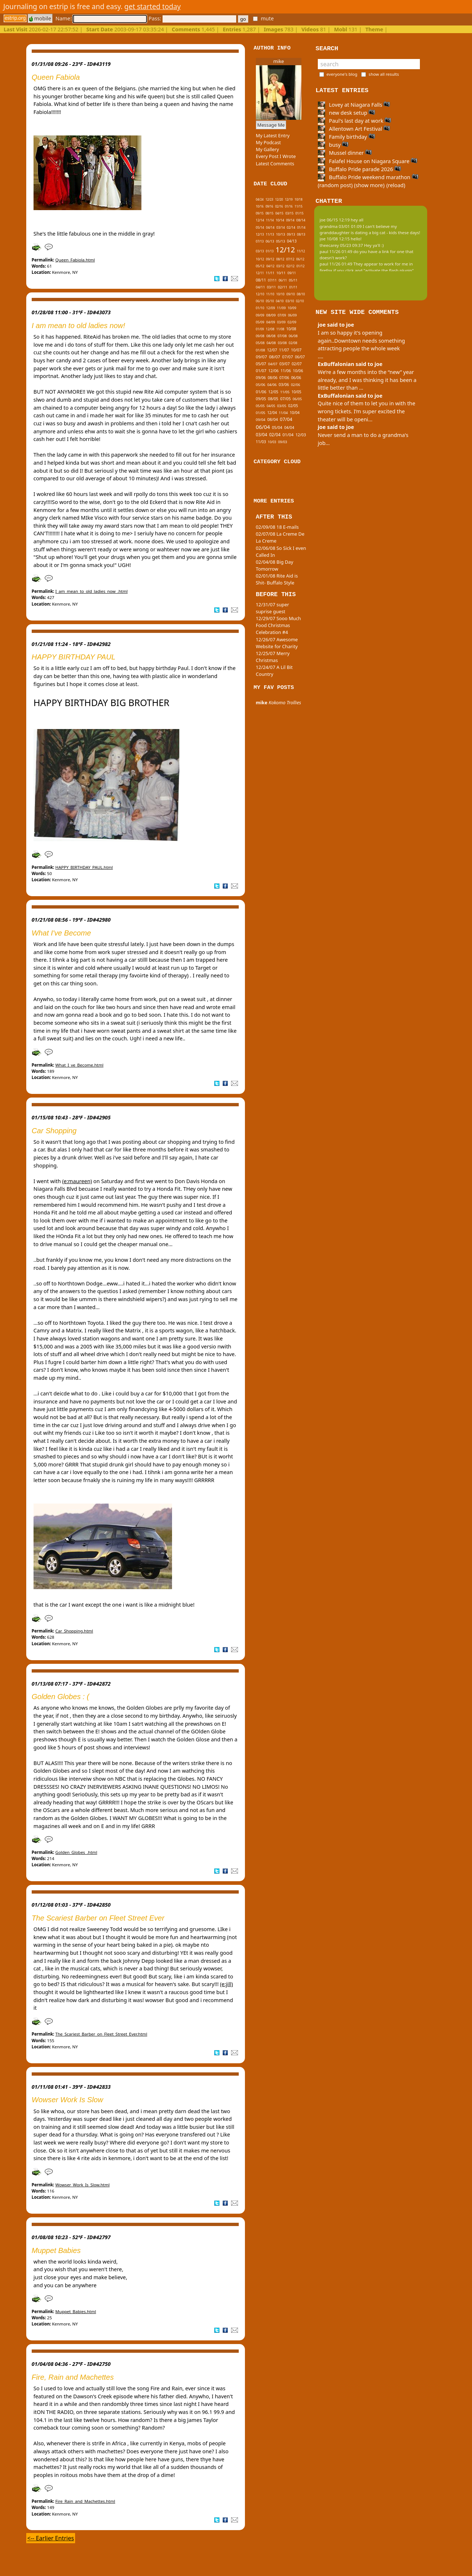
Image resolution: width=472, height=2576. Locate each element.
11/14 (270, 220)
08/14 (300, 220)
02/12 (290, 266)
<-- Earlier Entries (50, 2538)
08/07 (274, 356)
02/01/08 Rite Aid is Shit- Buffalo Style (277, 579)
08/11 (261, 280)
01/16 (289, 206)
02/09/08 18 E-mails (277, 527)
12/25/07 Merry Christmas (273, 656)
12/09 (270, 308)
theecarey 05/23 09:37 (341, 245)
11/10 (270, 294)
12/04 (272, 412)
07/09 (282, 315)
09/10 (290, 294)
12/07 (272, 349)
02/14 (291, 227)
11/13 (270, 234)
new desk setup (346, 112)
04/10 (280, 301)
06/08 (293, 336)
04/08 (271, 342)
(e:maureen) (77, 1181)
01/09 (260, 329)
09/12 (270, 259)
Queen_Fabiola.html (75, 260)
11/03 (261, 441)
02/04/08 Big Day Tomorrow (274, 565)
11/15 (298, 206)
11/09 (281, 308)
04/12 (270, 266)
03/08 (282, 342)
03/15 (289, 213)
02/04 (274, 434)
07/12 (290, 259)
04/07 (273, 364)
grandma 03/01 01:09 (341, 226)
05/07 (261, 363)
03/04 (261, 434)
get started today (152, 6)
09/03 (282, 442)
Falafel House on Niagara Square (367, 161)
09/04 (260, 419)
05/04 (277, 427)
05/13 (280, 241)
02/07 (296, 363)
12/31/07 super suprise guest (272, 608)
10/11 (280, 273)
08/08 (271, 336)
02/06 (295, 384)
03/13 (260, 251)
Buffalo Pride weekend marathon (368, 177)
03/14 (280, 227)
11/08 (280, 329)
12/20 (279, 199)
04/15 (279, 213)
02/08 (293, 342)
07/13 (260, 241)
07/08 (282, 336)
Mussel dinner (345, 152)
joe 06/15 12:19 (335, 219)
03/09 (281, 322)
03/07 (284, 363)
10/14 (280, 220)
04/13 (292, 241)
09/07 (261, 356)
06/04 (263, 426)
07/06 (284, 377)
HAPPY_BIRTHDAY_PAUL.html (84, 867)
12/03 (301, 434)
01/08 (260, 350)
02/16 (279, 206)
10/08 (291, 328)
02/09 (292, 322)
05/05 (260, 405)
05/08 (260, 342)
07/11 (272, 280)
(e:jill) (226, 1984)
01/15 (300, 213)
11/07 (284, 349)
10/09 (292, 308)
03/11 (271, 287)
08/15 (269, 213)
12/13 (260, 234)
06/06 (296, 377)
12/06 (273, 370)
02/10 (300, 301)
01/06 (261, 391)
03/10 (289, 301)
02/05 (293, 405)
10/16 (260, 206)
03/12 (280, 266)
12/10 (260, 294)
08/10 (301, 294)
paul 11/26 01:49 (336, 251)
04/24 (260, 199)
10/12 (260, 259)
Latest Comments (275, 163)
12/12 (285, 250)
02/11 (282, 287)
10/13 (280, 234)
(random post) (335, 185)
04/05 (271, 406)
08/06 (273, 377)
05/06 (260, 384)
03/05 (281, 405)
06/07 (300, 356)
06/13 (270, 241)
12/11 (260, 273)
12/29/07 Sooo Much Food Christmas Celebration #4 (278, 625)
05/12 (260, 266)
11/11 (270, 273)
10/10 (280, 294)
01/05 (260, 412)
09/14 (290, 220)
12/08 (270, 329)
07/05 (285, 398)
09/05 (261, 398)
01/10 (260, 308)
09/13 (291, 234)
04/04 (289, 427)
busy (333, 144)
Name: (101, 18)
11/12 (301, 251)
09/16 (269, 206)
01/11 (293, 287)
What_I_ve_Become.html (79, 1065)
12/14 (260, 220)
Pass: (192, 18)
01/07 (261, 370)
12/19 (289, 199)
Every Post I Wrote (276, 156)
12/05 (273, 391)
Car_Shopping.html (74, 1631)
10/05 (296, 391)
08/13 (301, 234)
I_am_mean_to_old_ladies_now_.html (91, 591)
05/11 (293, 280)
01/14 (301, 227)
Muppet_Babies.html (75, 2311)
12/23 (269, 199)
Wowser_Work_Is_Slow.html (82, 2184)
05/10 (270, 301)
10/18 (298, 199)
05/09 (260, 322)
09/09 (260, 315)
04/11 (260, 287)
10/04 (295, 412)
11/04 (283, 412)
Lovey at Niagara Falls (354, 104)
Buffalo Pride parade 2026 (359, 169)
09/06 (261, 377)
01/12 (300, 266)
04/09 (270, 322)
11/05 (285, 392)
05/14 (260, 227)
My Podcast (268, 142)
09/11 (292, 273)
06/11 (283, 280)
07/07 (287, 356)
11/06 (286, 370)
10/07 (296, 349)
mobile (40, 18)
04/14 (270, 227)
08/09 (271, 315)
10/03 (272, 442)
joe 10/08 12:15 (335, 238)
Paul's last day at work (354, 120)
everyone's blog (342, 74)
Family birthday (346, 136)
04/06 (272, 384)
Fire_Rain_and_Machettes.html (85, 2501)
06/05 (297, 399)
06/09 (292, 315)
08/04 (272, 419)
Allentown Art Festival (354, 128)
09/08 (260, 336)
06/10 (260, 301)
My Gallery (267, 149)
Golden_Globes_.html (76, 1852)
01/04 (287, 434)
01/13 (269, 251)
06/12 (300, 259)
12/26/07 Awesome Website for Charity (277, 643)
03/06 (284, 384)
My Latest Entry (273, 135)
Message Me (271, 125)
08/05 (273, 398)
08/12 (280, 259)
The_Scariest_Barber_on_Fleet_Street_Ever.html (101, 2034)
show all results (383, 74)
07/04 (286, 419)
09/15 (260, 213)
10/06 (298, 370)
